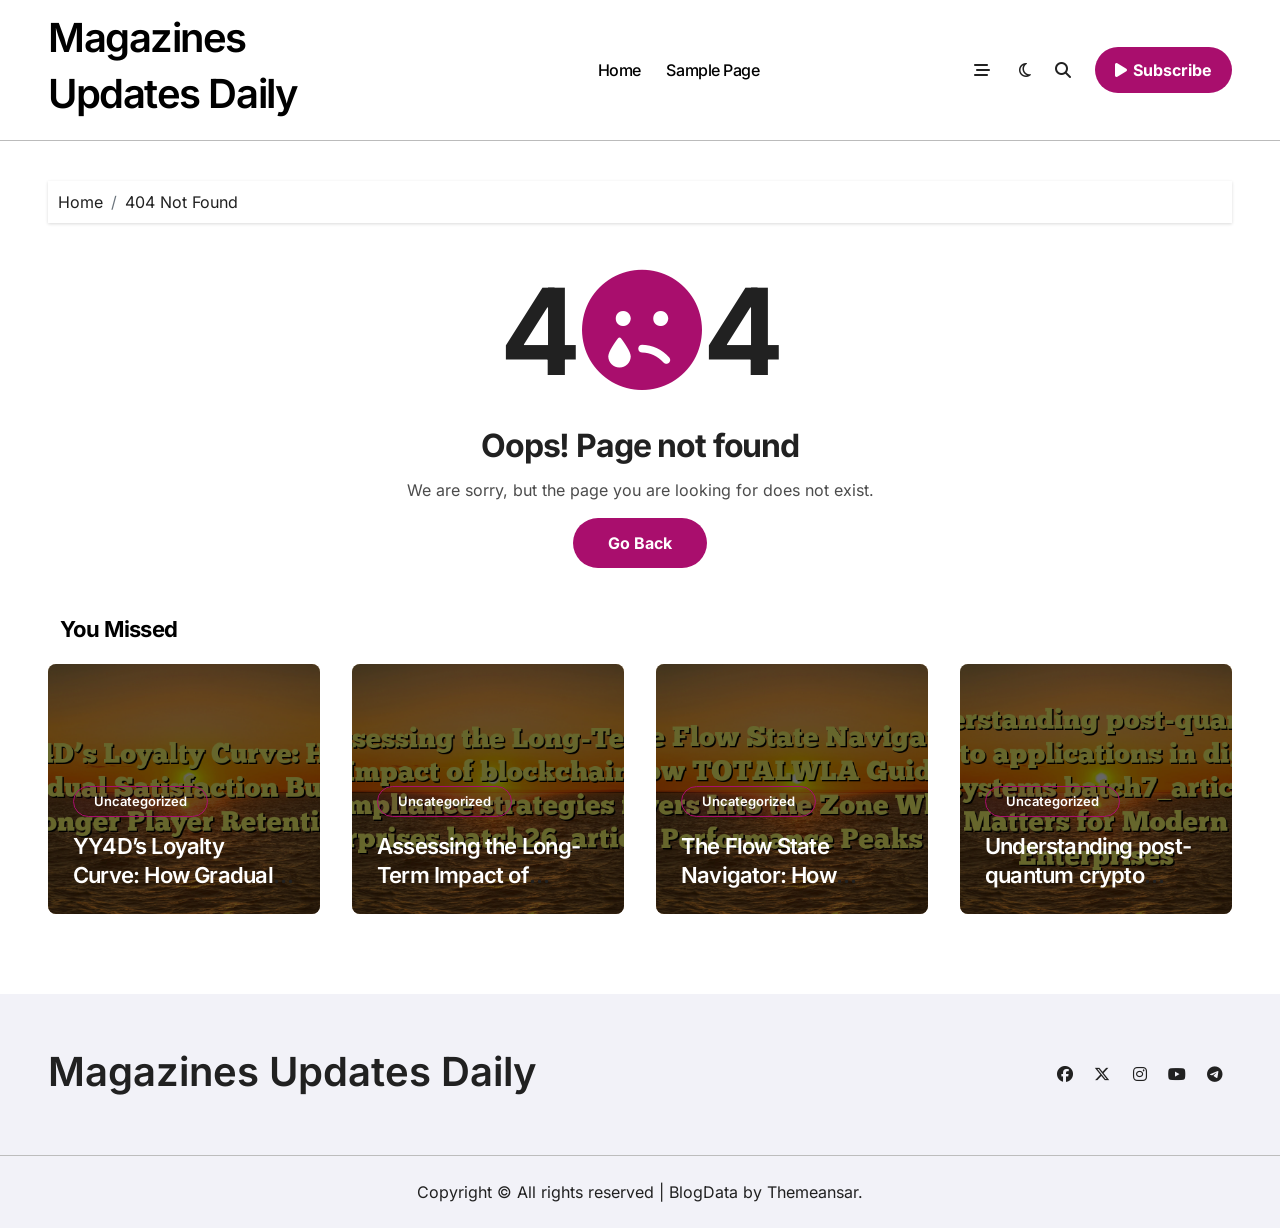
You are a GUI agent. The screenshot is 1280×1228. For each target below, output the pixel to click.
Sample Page (712, 70)
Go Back (640, 543)
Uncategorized (140, 801)
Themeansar (812, 1192)
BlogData (703, 1192)
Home (619, 70)
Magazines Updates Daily (292, 1071)
